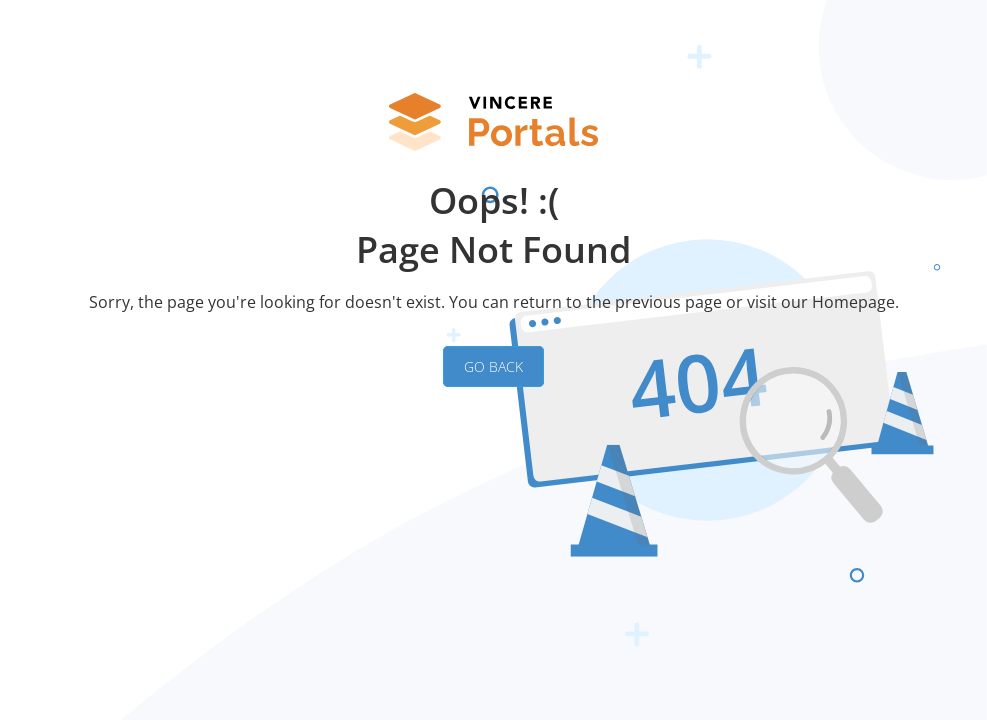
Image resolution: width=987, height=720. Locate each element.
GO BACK (493, 366)
